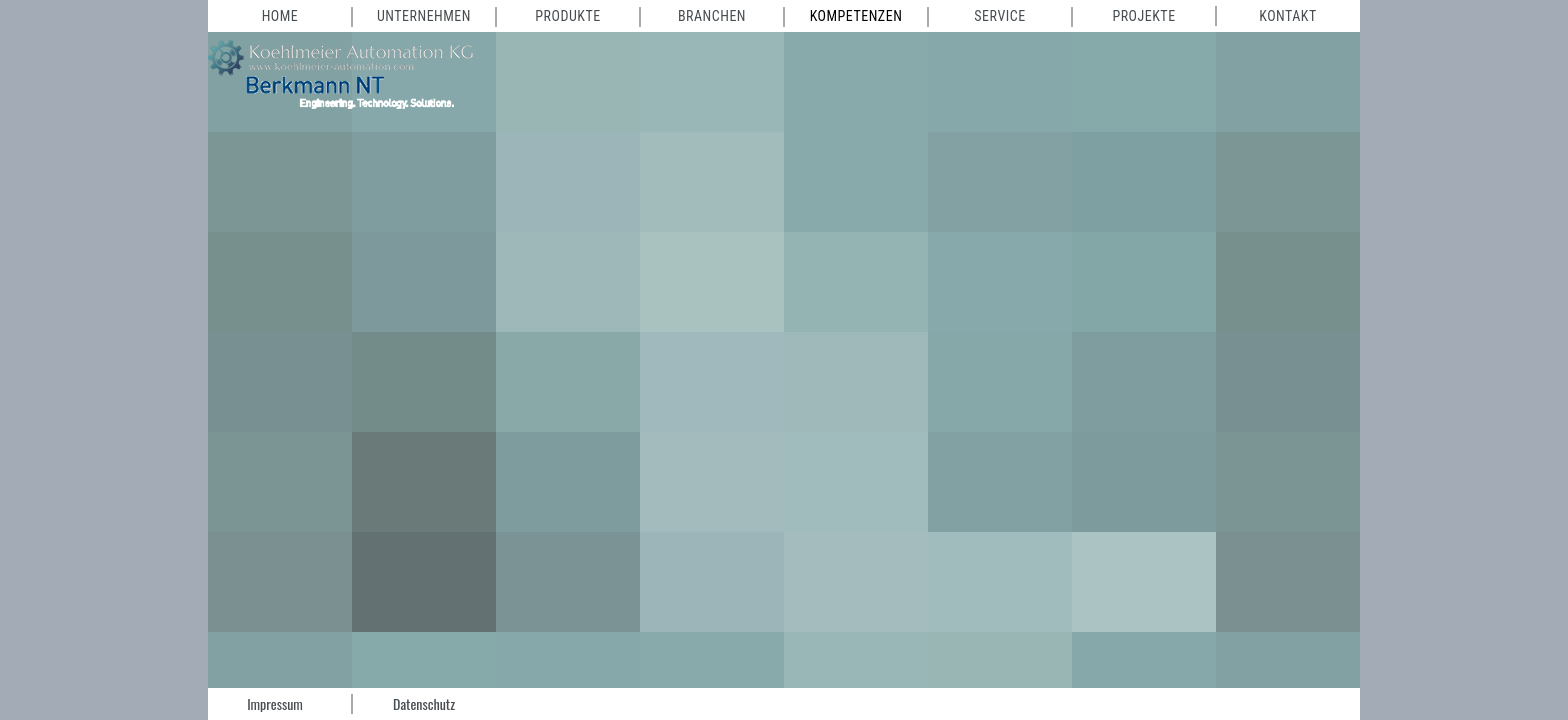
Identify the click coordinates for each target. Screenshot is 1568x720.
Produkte (567, 16)
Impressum (275, 703)
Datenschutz (424, 703)
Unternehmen (424, 16)
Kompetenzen (856, 16)
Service (999, 16)
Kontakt (1288, 16)
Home (280, 16)
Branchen (712, 16)
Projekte (1143, 16)
